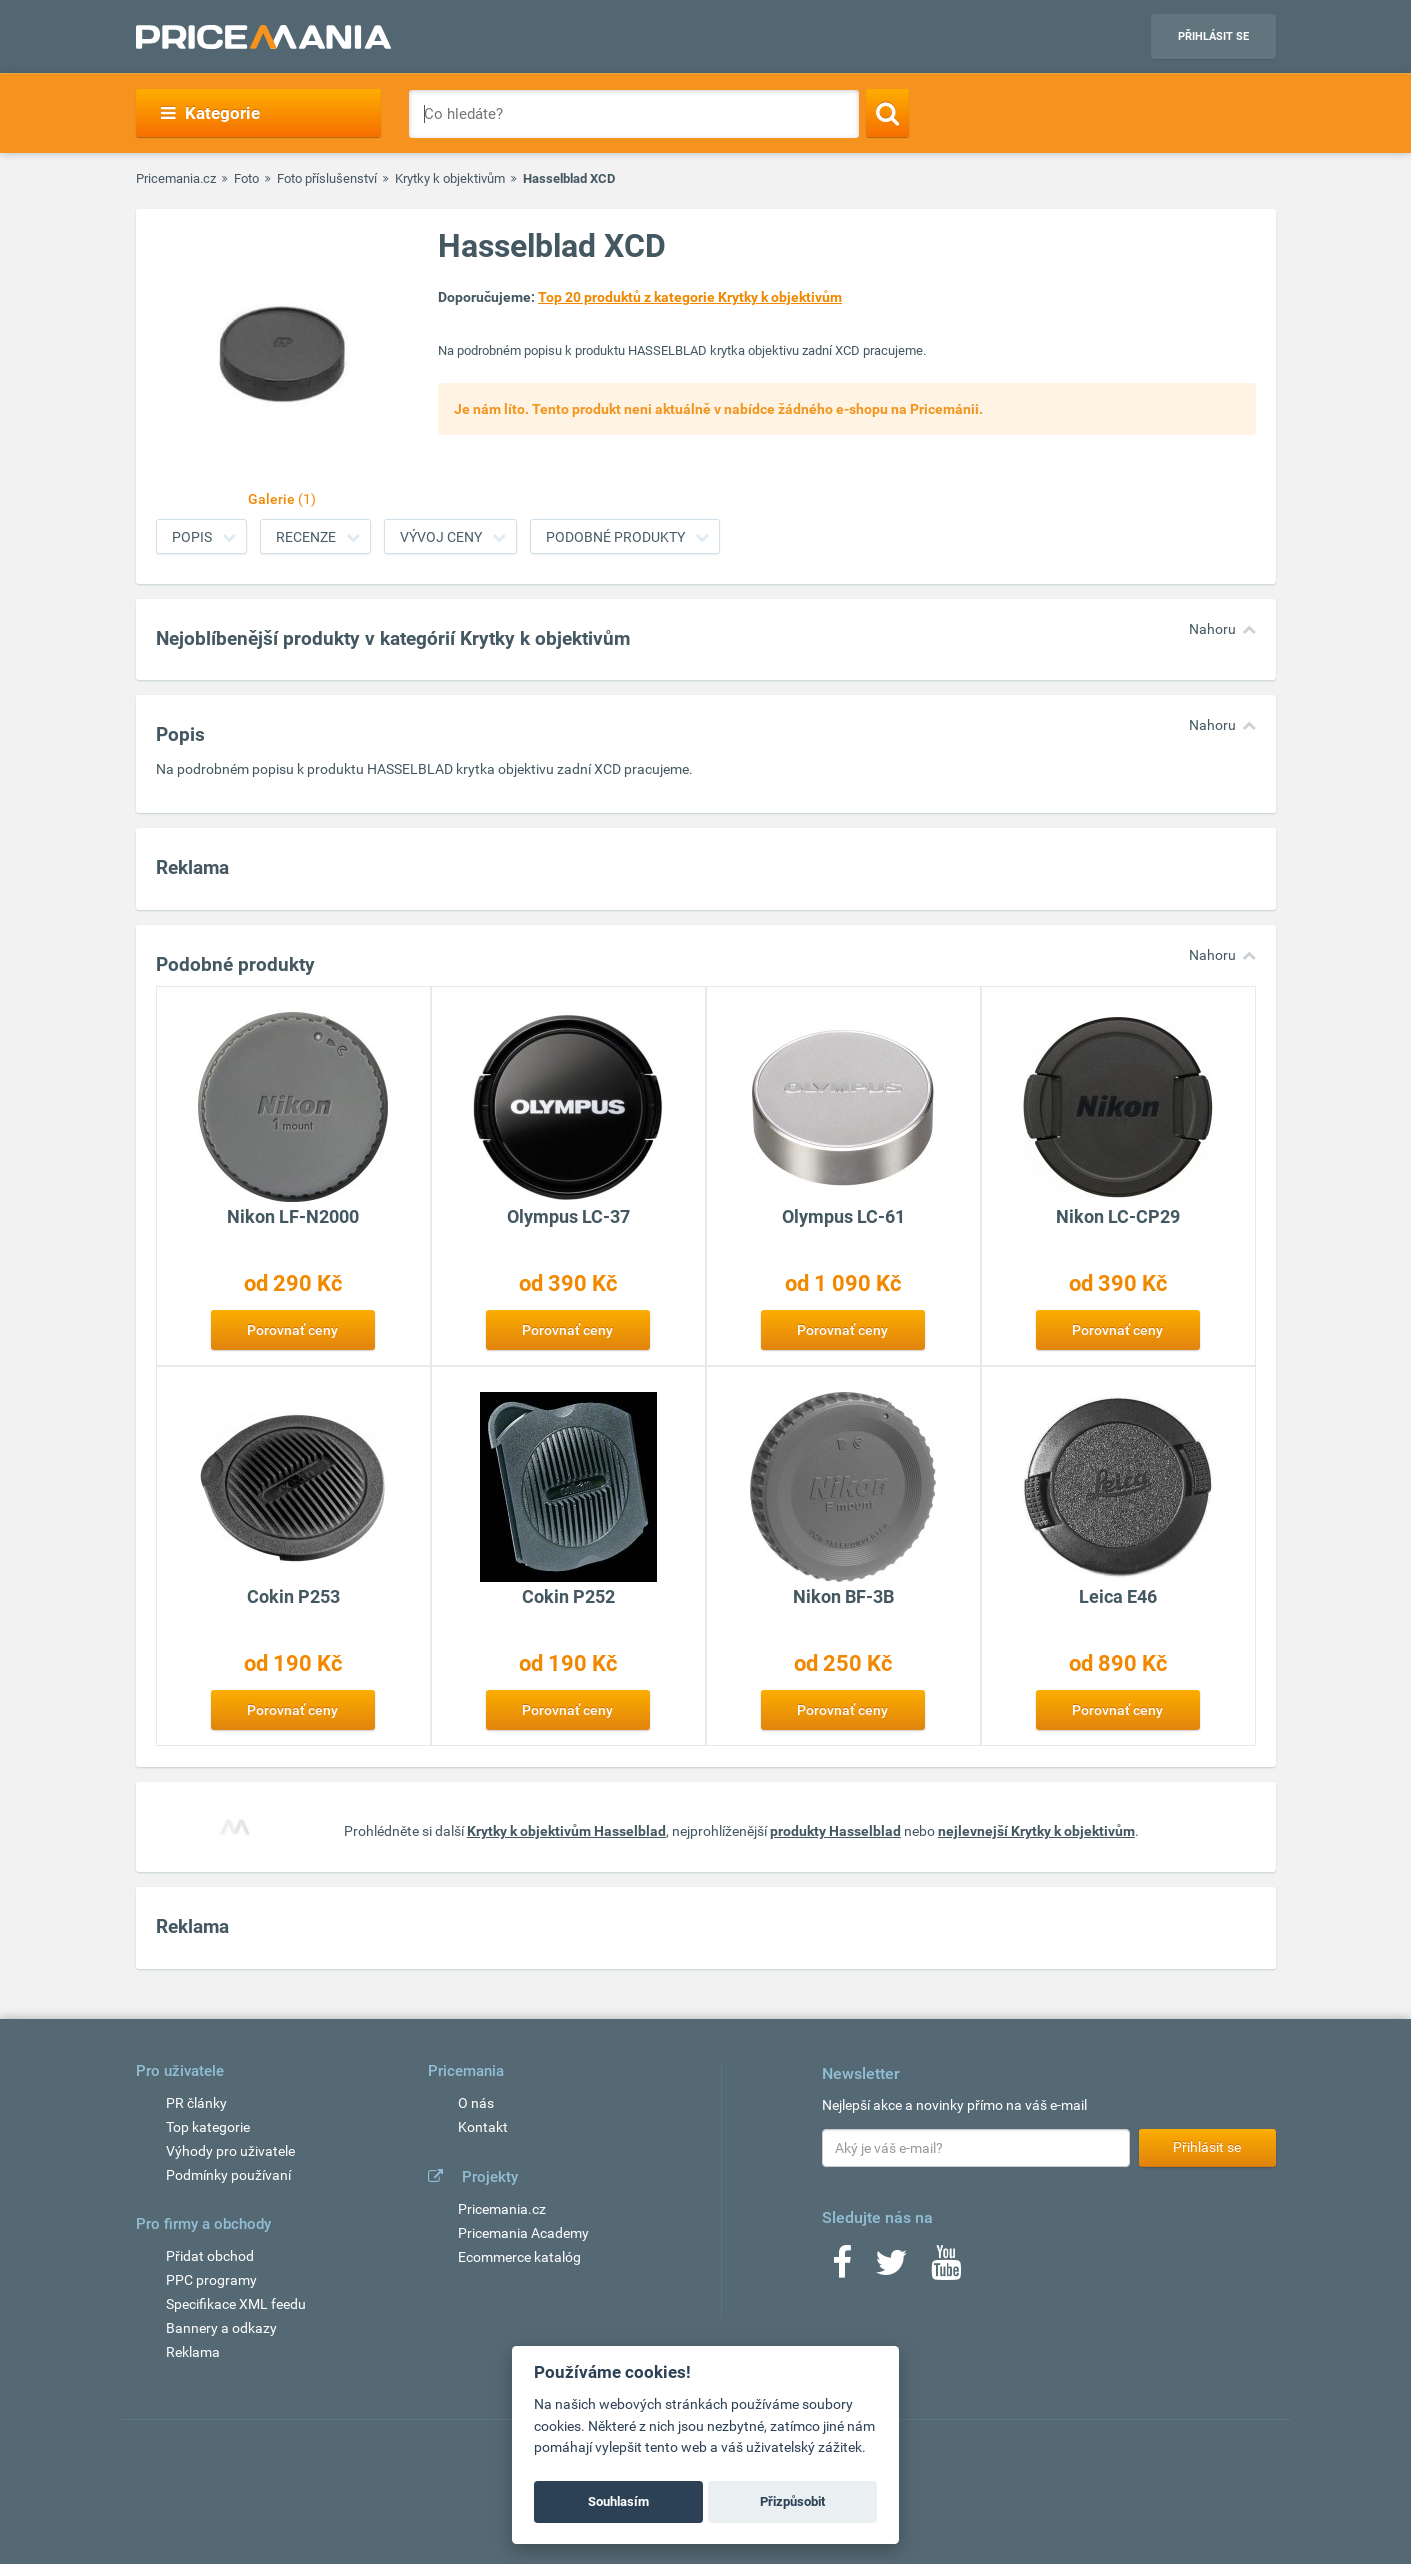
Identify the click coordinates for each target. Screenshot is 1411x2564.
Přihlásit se (1213, 36)
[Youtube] (946, 2269)
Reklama (193, 2352)
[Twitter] (891, 2269)
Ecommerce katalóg (519, 2257)
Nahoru (1212, 629)
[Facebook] (842, 2269)
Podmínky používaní (228, 2175)
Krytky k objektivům (450, 178)
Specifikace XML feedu (236, 2304)
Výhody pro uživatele (230, 2151)
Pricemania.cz (176, 178)
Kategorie (210, 113)
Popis (192, 537)
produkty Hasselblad (835, 1831)
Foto (246, 178)
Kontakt (483, 2127)
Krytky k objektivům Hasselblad (566, 1831)
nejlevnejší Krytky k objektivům (1036, 1831)
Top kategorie (208, 2127)
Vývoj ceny (441, 537)
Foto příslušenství (327, 178)
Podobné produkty (615, 537)
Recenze (306, 537)
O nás (476, 2103)
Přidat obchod (210, 2256)
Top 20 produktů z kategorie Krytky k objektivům (690, 297)
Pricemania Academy (523, 2233)
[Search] (887, 113)
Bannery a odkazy (221, 2328)
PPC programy (211, 2280)
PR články (196, 2103)
